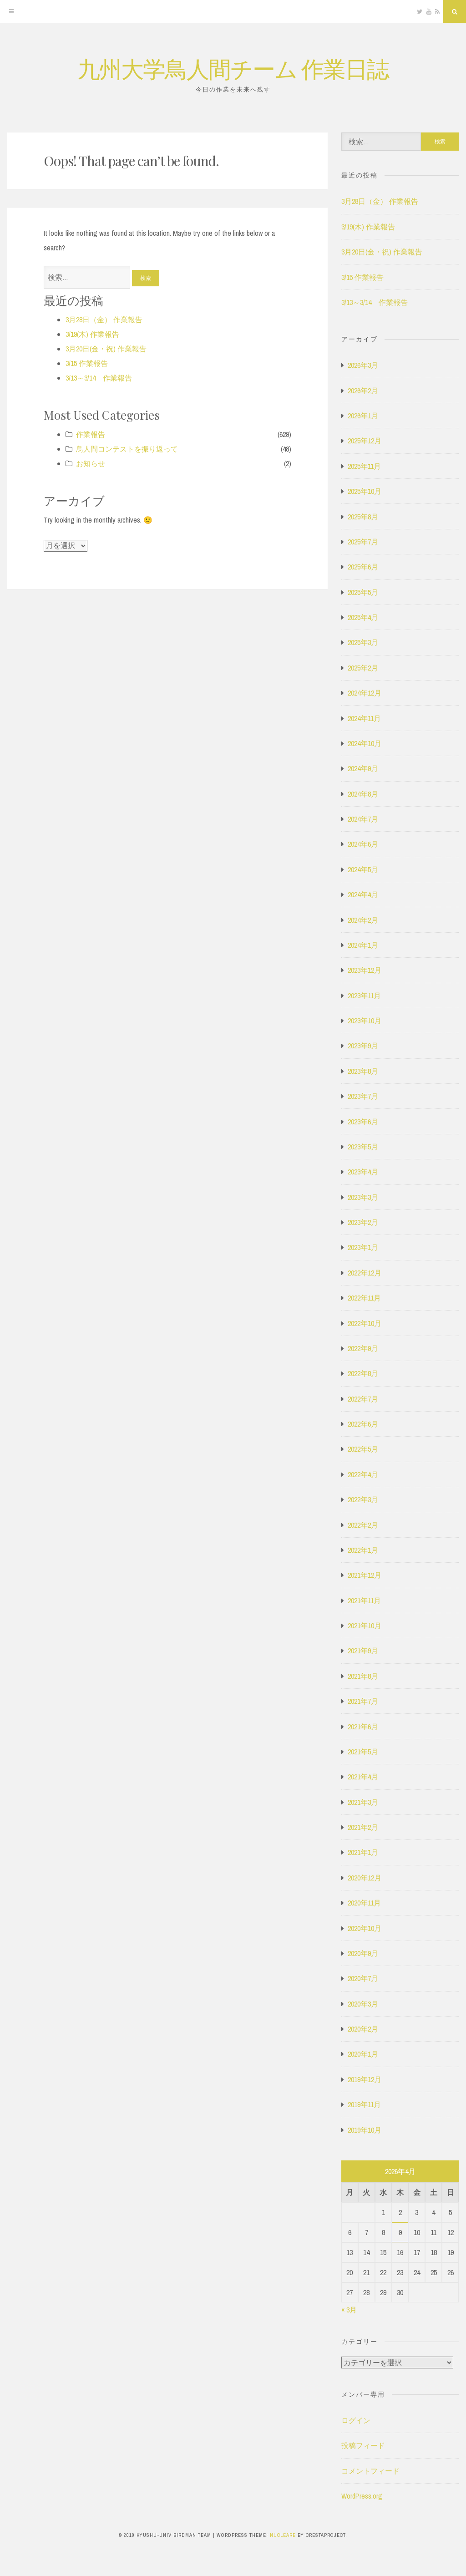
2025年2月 (363, 668)
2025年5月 (363, 592)
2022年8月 (363, 1373)
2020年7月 (363, 1978)
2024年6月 (363, 844)
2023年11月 (364, 996)
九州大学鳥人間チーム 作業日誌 (233, 68)
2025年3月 (363, 642)
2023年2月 (363, 1222)
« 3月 (349, 2310)
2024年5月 (363, 869)
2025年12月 (364, 441)
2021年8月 (363, 1676)
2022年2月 (363, 1525)
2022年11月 (364, 1298)
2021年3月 (363, 1802)
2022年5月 (363, 1449)
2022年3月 (363, 1499)
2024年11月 (364, 718)
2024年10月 (364, 743)
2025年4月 (363, 617)
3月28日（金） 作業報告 (104, 320)
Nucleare (283, 2535)
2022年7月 (363, 1399)
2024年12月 (364, 693)
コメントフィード (370, 2471)
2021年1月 (363, 1852)
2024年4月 (363, 894)
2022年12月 (364, 1273)
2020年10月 (364, 1928)
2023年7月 (363, 1096)
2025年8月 (363, 517)
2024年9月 (363, 768)
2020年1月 (363, 2054)
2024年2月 (363, 920)
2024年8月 (363, 794)
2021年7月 (363, 1701)
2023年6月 (363, 1122)
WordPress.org (361, 2496)
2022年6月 (363, 1424)
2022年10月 (364, 1323)
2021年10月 (364, 1626)
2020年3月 (363, 2004)
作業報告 (90, 434)
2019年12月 (364, 2079)
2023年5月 (363, 1147)
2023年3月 (363, 1197)
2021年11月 (364, 1600)
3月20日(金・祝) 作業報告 (106, 349)
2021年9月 (363, 1651)
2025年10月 (364, 491)
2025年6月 (363, 567)
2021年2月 (363, 1827)
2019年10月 (364, 2130)
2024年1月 (363, 945)
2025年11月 (364, 466)
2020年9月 (363, 1953)
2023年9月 (363, 1046)
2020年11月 (364, 1903)
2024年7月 (363, 819)
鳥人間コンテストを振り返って (127, 449)
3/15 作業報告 (87, 363)
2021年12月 (364, 1575)
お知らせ (90, 463)
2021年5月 (363, 1752)
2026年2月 (363, 391)
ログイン (355, 2420)
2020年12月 (364, 1878)
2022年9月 (363, 1348)
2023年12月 (364, 970)
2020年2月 (363, 2029)
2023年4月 (363, 1172)
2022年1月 (363, 1550)
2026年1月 (363, 416)
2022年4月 (363, 1474)
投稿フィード (363, 2445)
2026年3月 (363, 365)
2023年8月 (363, 1071)
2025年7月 (363, 542)
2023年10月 (364, 1021)
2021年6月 (363, 1727)
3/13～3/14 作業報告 (99, 378)
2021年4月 (363, 1777)
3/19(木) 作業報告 (92, 334)
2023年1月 (363, 1247)
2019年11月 (364, 2104)
